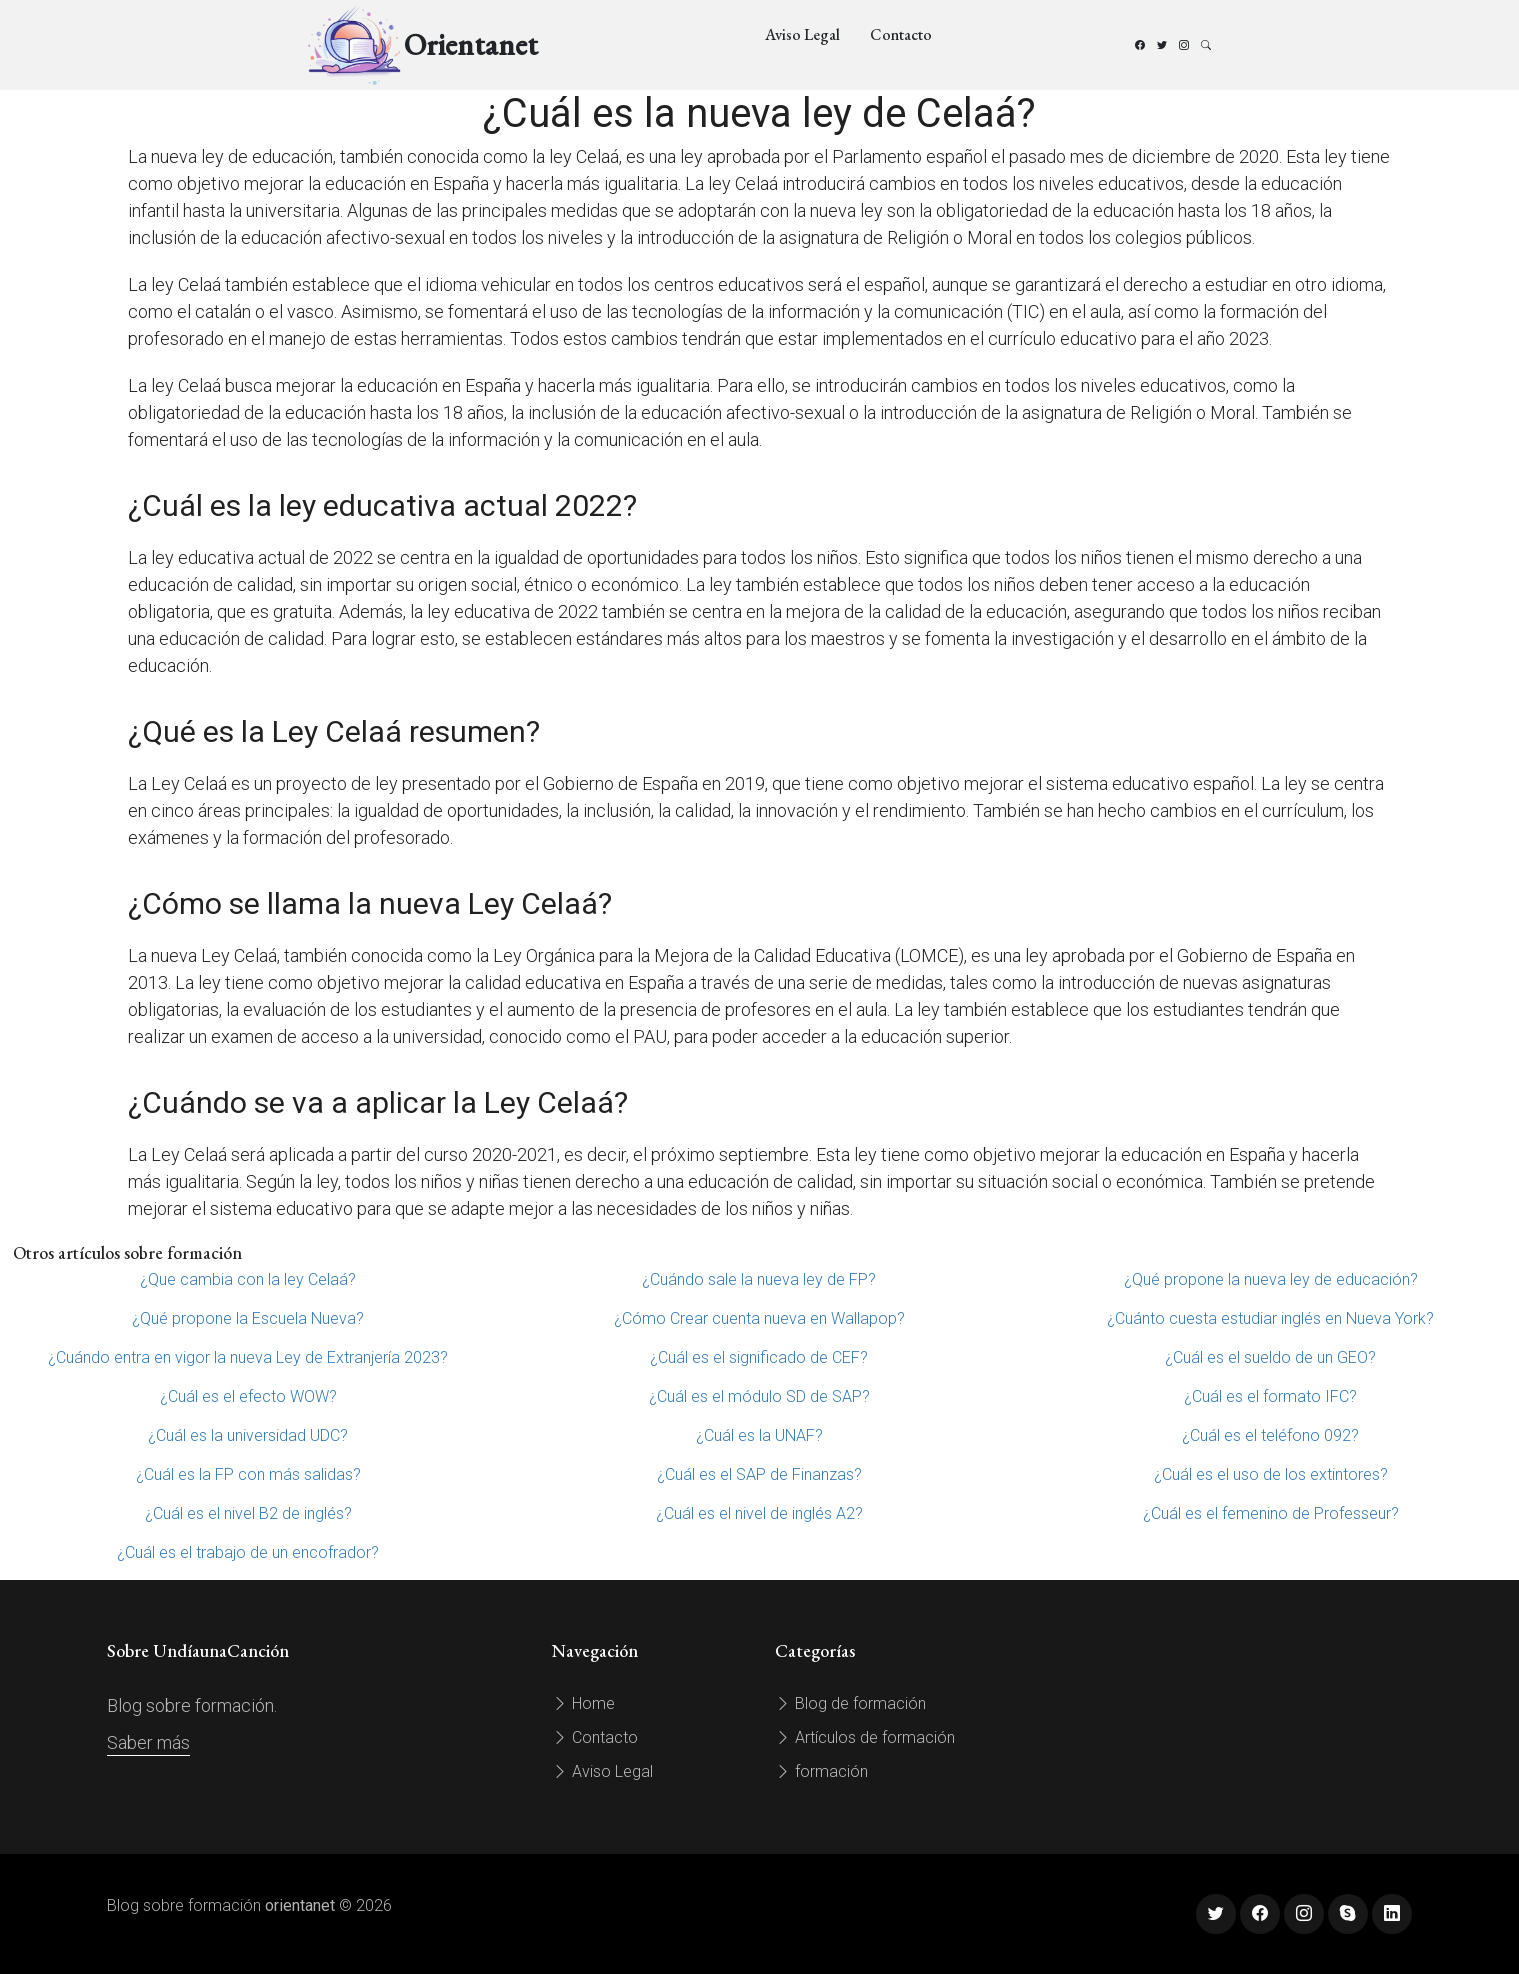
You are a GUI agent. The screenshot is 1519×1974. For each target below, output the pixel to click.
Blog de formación (850, 1703)
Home (583, 1703)
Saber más (148, 1742)
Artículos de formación (865, 1737)
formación (821, 1771)
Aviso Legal (802, 34)
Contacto (901, 34)
